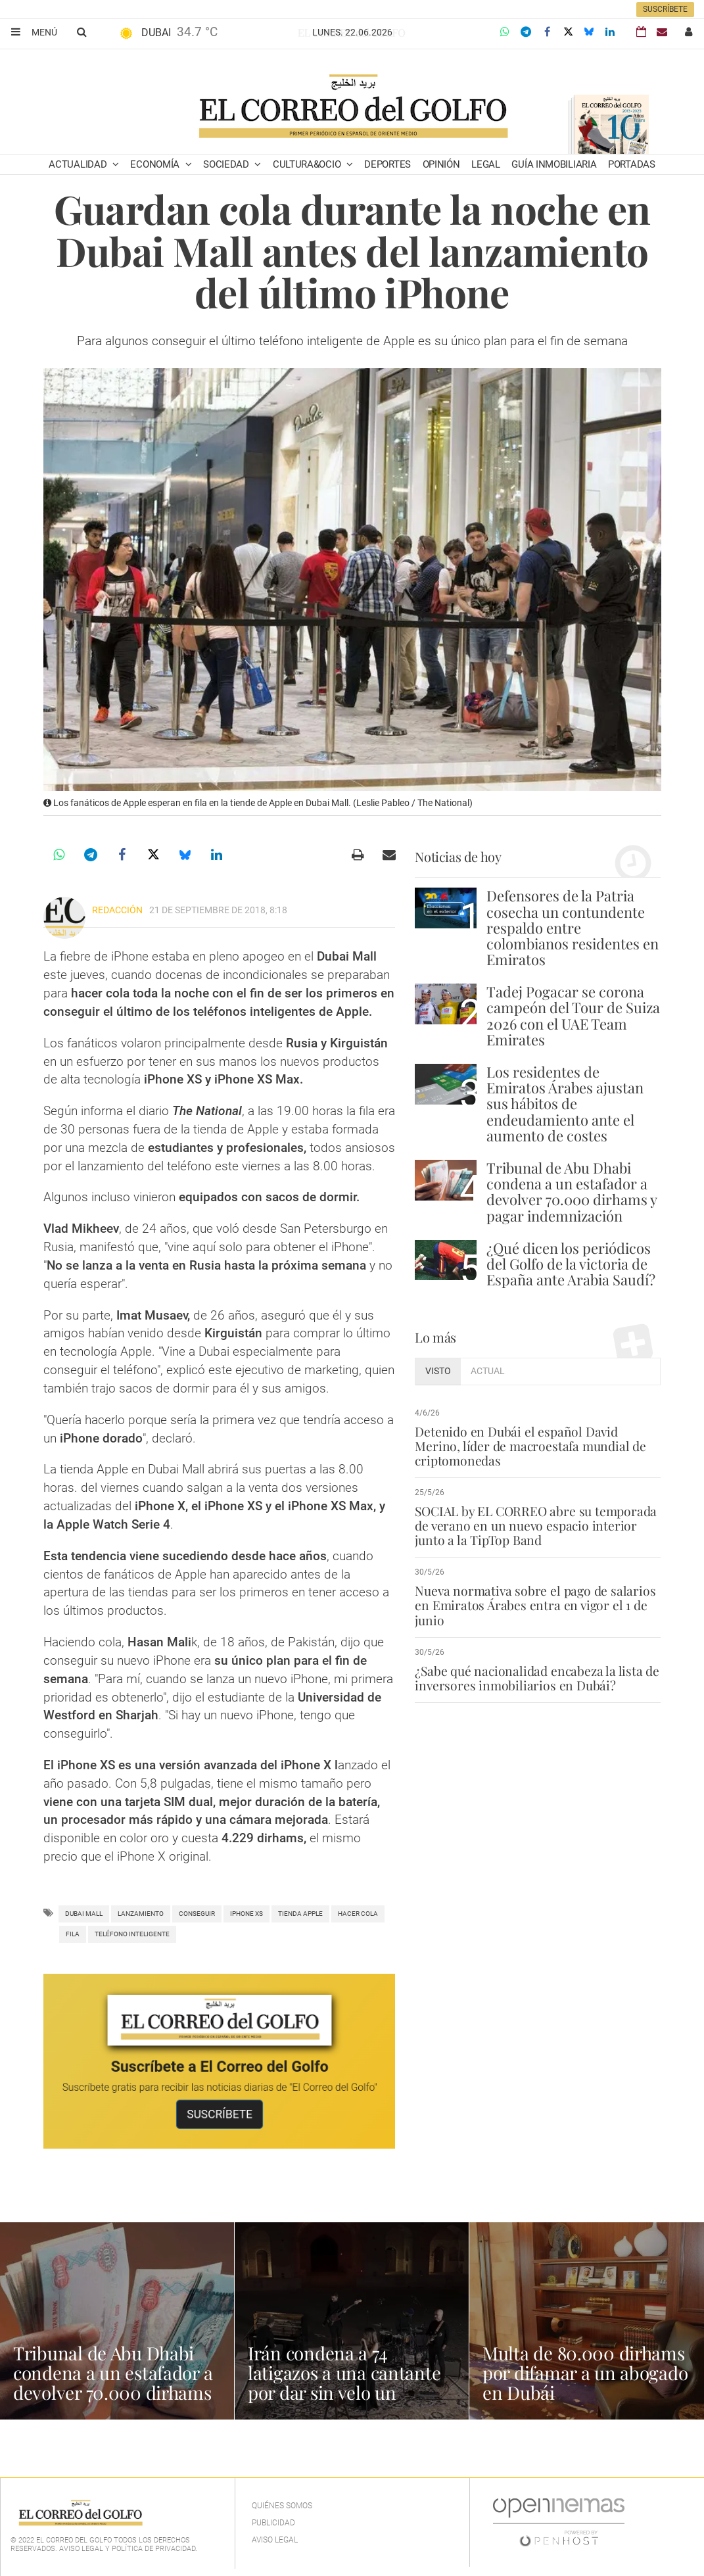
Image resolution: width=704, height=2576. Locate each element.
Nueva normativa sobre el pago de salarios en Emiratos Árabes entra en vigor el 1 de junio (534, 1605)
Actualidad (79, 164)
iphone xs (246, 1913)
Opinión (441, 164)
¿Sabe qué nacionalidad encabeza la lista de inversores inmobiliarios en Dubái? (535, 1678)
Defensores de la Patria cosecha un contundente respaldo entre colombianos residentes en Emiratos (572, 927)
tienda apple (300, 1913)
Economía (155, 164)
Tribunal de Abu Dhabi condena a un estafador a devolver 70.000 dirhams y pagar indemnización (571, 1192)
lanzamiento (141, 1913)
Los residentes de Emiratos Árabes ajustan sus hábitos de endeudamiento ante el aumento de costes (565, 1103)
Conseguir (197, 1913)
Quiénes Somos (282, 2505)
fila (73, 1934)
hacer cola (358, 1913)
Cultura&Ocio (308, 164)
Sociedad (227, 164)
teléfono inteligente (132, 1934)
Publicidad (273, 2522)
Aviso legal (275, 2539)
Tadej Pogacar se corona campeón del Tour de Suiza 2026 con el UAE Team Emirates (573, 1015)
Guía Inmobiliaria (553, 164)
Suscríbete (665, 9)
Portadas (631, 164)
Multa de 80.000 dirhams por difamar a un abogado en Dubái (585, 2372)
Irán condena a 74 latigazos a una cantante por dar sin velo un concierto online (345, 2382)
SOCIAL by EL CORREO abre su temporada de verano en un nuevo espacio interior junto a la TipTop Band (535, 1525)
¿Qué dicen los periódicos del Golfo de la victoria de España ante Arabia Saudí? (570, 1263)
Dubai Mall (84, 1913)
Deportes (387, 164)
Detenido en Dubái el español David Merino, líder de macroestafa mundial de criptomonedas (529, 1446)
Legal (485, 164)
